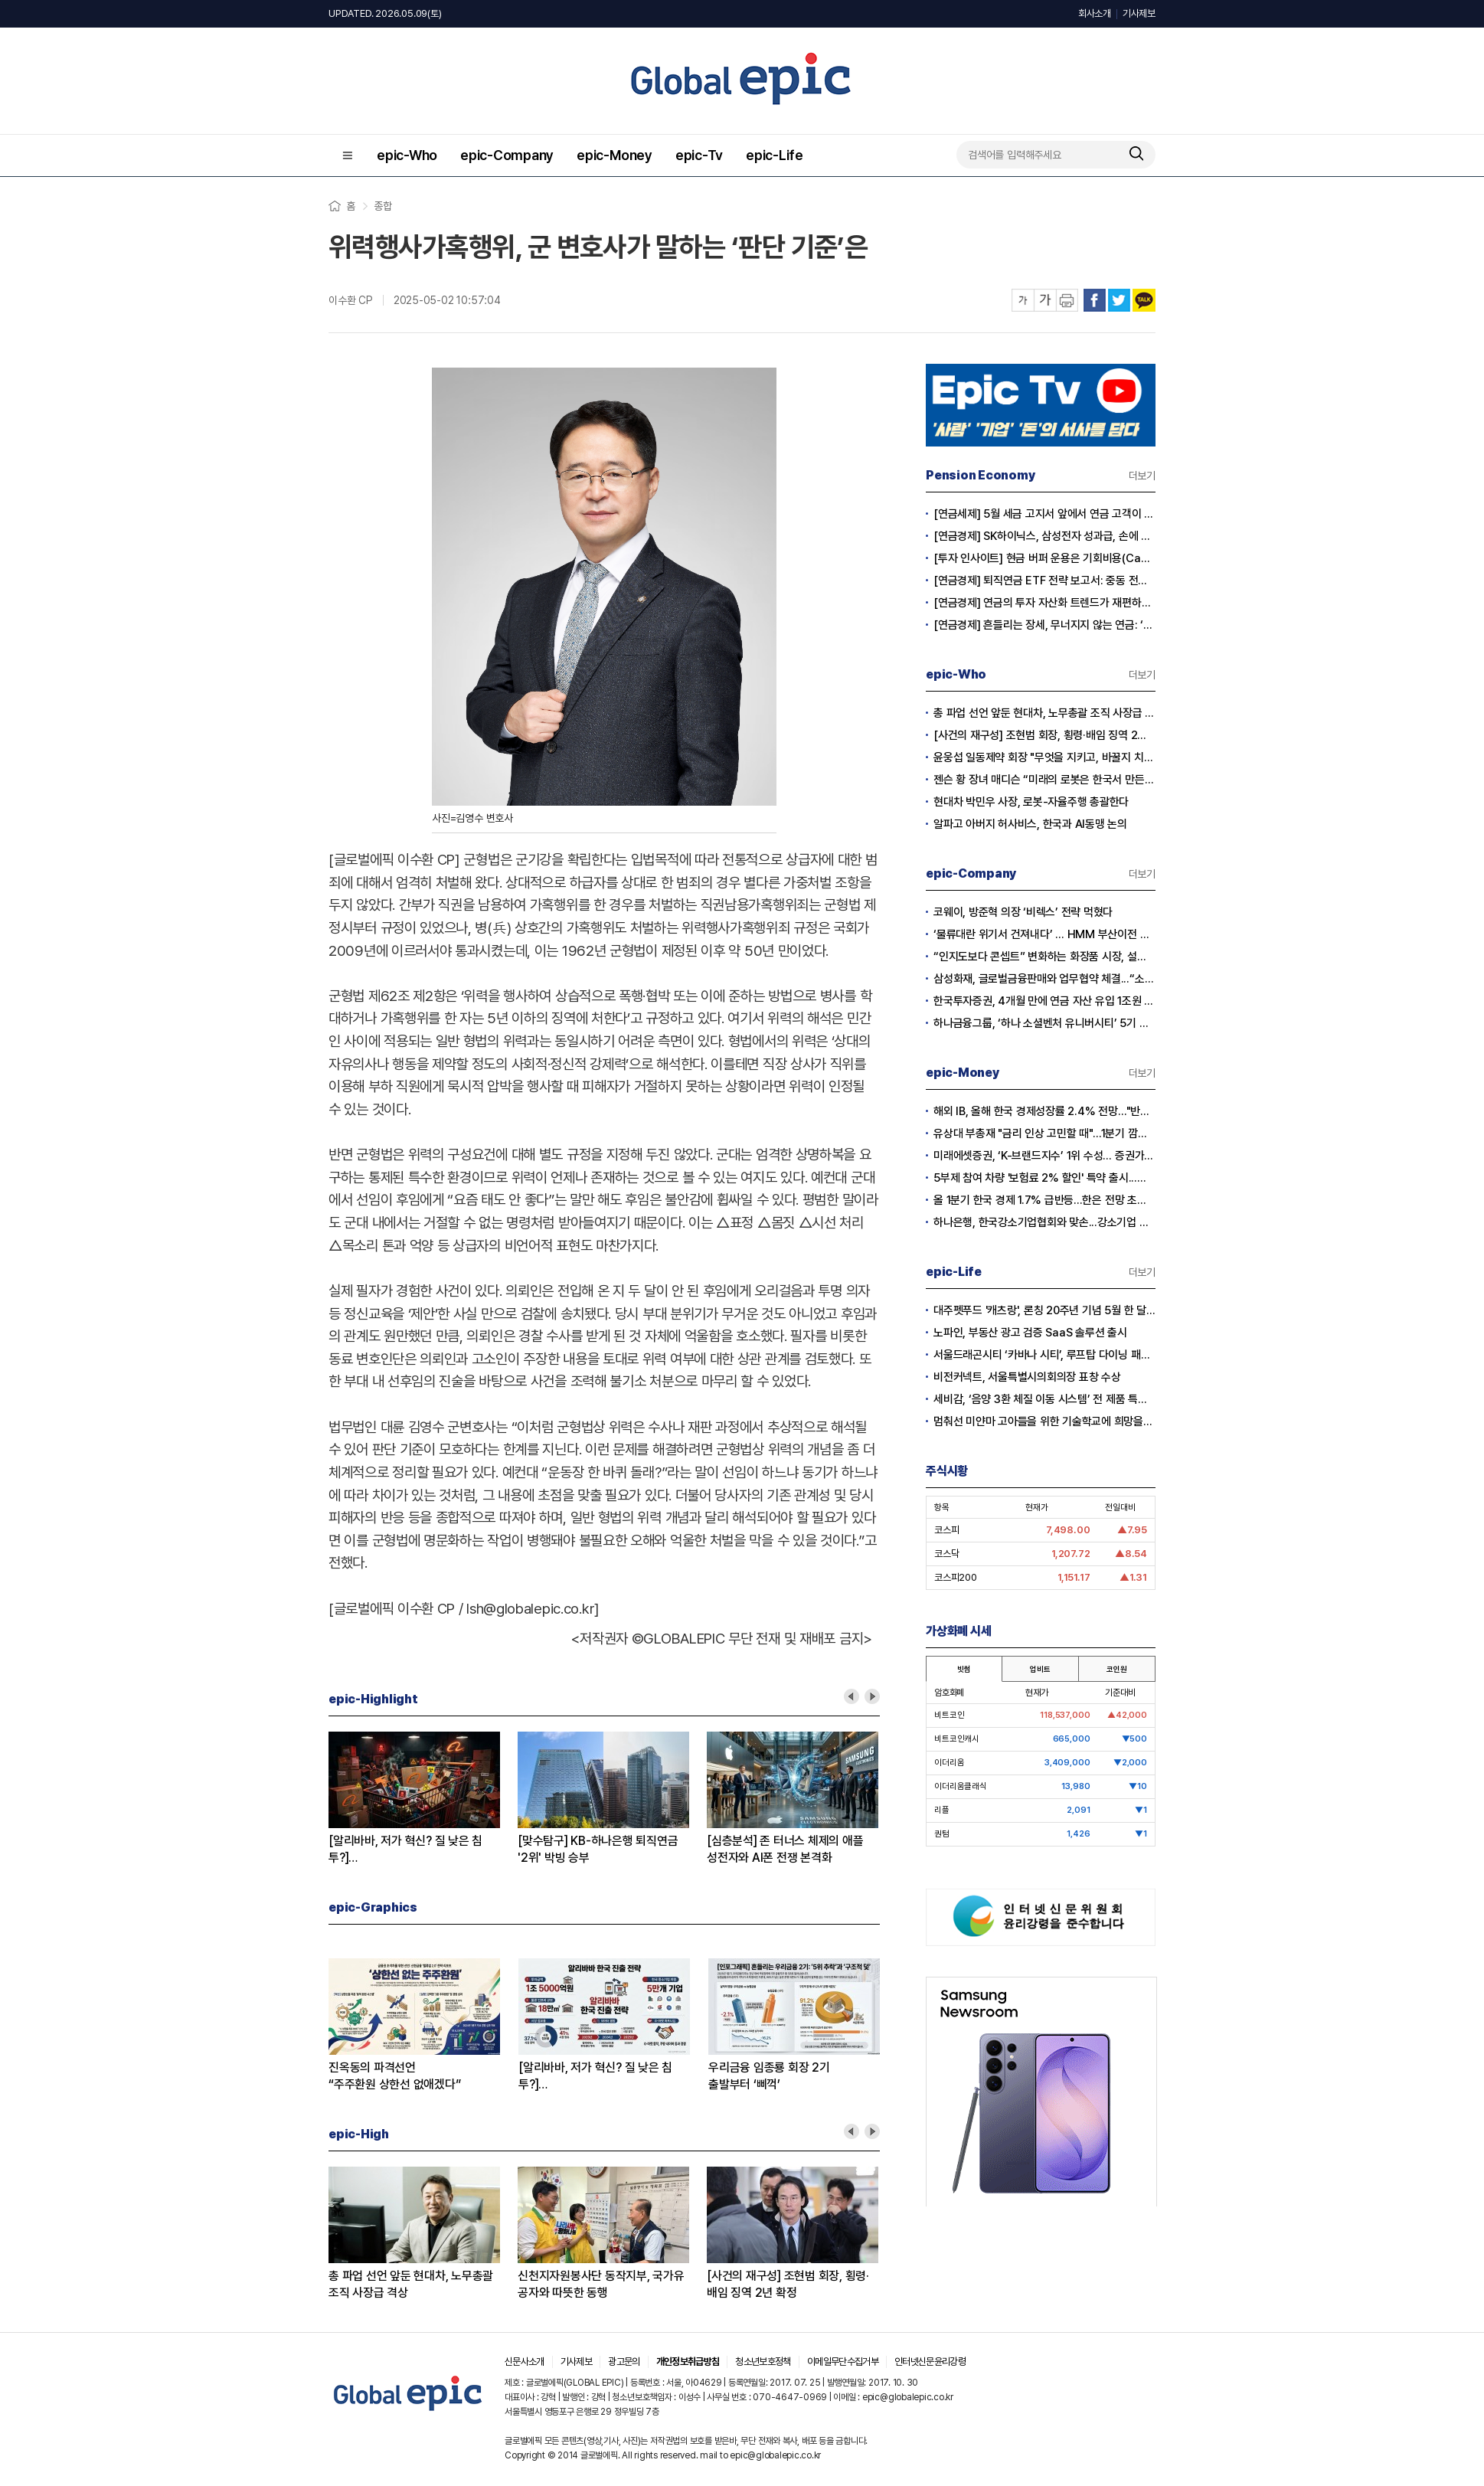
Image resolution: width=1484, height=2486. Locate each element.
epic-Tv (699, 155)
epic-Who (407, 155)
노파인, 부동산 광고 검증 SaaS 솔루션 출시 (1030, 1332)
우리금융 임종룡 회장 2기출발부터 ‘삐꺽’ (769, 2076)
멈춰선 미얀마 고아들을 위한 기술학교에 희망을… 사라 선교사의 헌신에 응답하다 (1044, 1421)
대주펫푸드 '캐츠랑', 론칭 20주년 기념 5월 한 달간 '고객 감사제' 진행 (1044, 1310)
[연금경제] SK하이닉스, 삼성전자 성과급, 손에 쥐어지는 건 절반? (1044, 536)
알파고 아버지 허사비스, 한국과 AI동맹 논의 (1030, 824)
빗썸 (964, 1668)
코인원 (1116, 1668)
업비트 (1040, 1668)
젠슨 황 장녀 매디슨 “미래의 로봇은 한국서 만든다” (1044, 780)
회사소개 (1094, 13)
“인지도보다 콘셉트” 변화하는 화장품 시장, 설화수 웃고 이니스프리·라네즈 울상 (1044, 956)
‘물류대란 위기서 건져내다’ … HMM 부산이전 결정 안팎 (1044, 934)
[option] (423, 1799)
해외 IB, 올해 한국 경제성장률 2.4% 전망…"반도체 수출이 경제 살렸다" (1044, 1111)
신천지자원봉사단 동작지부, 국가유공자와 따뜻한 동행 (601, 2284)
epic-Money (614, 155)
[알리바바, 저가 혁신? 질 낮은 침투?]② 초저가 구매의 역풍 (405, 1849)
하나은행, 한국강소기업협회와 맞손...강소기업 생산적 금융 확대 (1044, 1222)
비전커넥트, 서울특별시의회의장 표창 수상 (1027, 1377)
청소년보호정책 (762, 2361)
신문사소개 (524, 2361)
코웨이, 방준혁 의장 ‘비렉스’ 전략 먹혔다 (1023, 912)
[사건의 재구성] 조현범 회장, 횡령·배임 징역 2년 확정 (788, 2284)
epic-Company (507, 155)
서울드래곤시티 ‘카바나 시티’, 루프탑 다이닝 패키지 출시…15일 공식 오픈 (1044, 1355)
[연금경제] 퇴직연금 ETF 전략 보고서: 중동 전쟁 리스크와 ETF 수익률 (1044, 580)
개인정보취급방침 (688, 2361)
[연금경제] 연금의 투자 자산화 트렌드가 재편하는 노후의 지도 (1044, 603)
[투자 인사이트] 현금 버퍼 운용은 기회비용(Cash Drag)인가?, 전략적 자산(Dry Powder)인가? (1044, 558)
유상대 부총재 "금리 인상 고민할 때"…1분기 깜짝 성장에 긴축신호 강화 (1044, 1133)
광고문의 (623, 2361)
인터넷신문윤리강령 (930, 2361)
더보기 (1142, 475)
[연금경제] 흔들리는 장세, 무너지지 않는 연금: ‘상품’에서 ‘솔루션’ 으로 (1044, 625)
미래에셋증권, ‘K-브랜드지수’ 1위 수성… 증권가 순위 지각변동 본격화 (1044, 1156)
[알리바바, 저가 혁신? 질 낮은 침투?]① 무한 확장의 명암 (595, 2076)
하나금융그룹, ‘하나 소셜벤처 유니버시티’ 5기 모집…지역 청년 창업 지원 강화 (1044, 1023)
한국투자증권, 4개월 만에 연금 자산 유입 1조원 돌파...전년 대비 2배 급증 (1044, 1001)
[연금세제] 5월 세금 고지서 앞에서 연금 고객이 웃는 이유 (1044, 514)
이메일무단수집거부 (842, 2361)
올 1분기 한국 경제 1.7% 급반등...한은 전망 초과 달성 (1044, 1200)
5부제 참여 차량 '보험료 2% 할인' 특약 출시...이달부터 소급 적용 (1044, 1178)
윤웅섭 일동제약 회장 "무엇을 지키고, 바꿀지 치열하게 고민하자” (1044, 757)
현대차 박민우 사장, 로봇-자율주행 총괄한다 (1031, 802)
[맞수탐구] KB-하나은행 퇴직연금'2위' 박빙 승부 (598, 1849)
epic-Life (774, 155)
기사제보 (1139, 13)
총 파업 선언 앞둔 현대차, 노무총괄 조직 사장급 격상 (411, 2284)
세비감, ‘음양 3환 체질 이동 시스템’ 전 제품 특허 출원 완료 (1044, 1399)
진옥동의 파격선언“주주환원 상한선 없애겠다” (394, 2076)
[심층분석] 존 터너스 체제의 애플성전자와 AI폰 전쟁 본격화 (785, 1849)
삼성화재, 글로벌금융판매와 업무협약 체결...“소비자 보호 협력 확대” (1044, 979)
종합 (383, 206)
